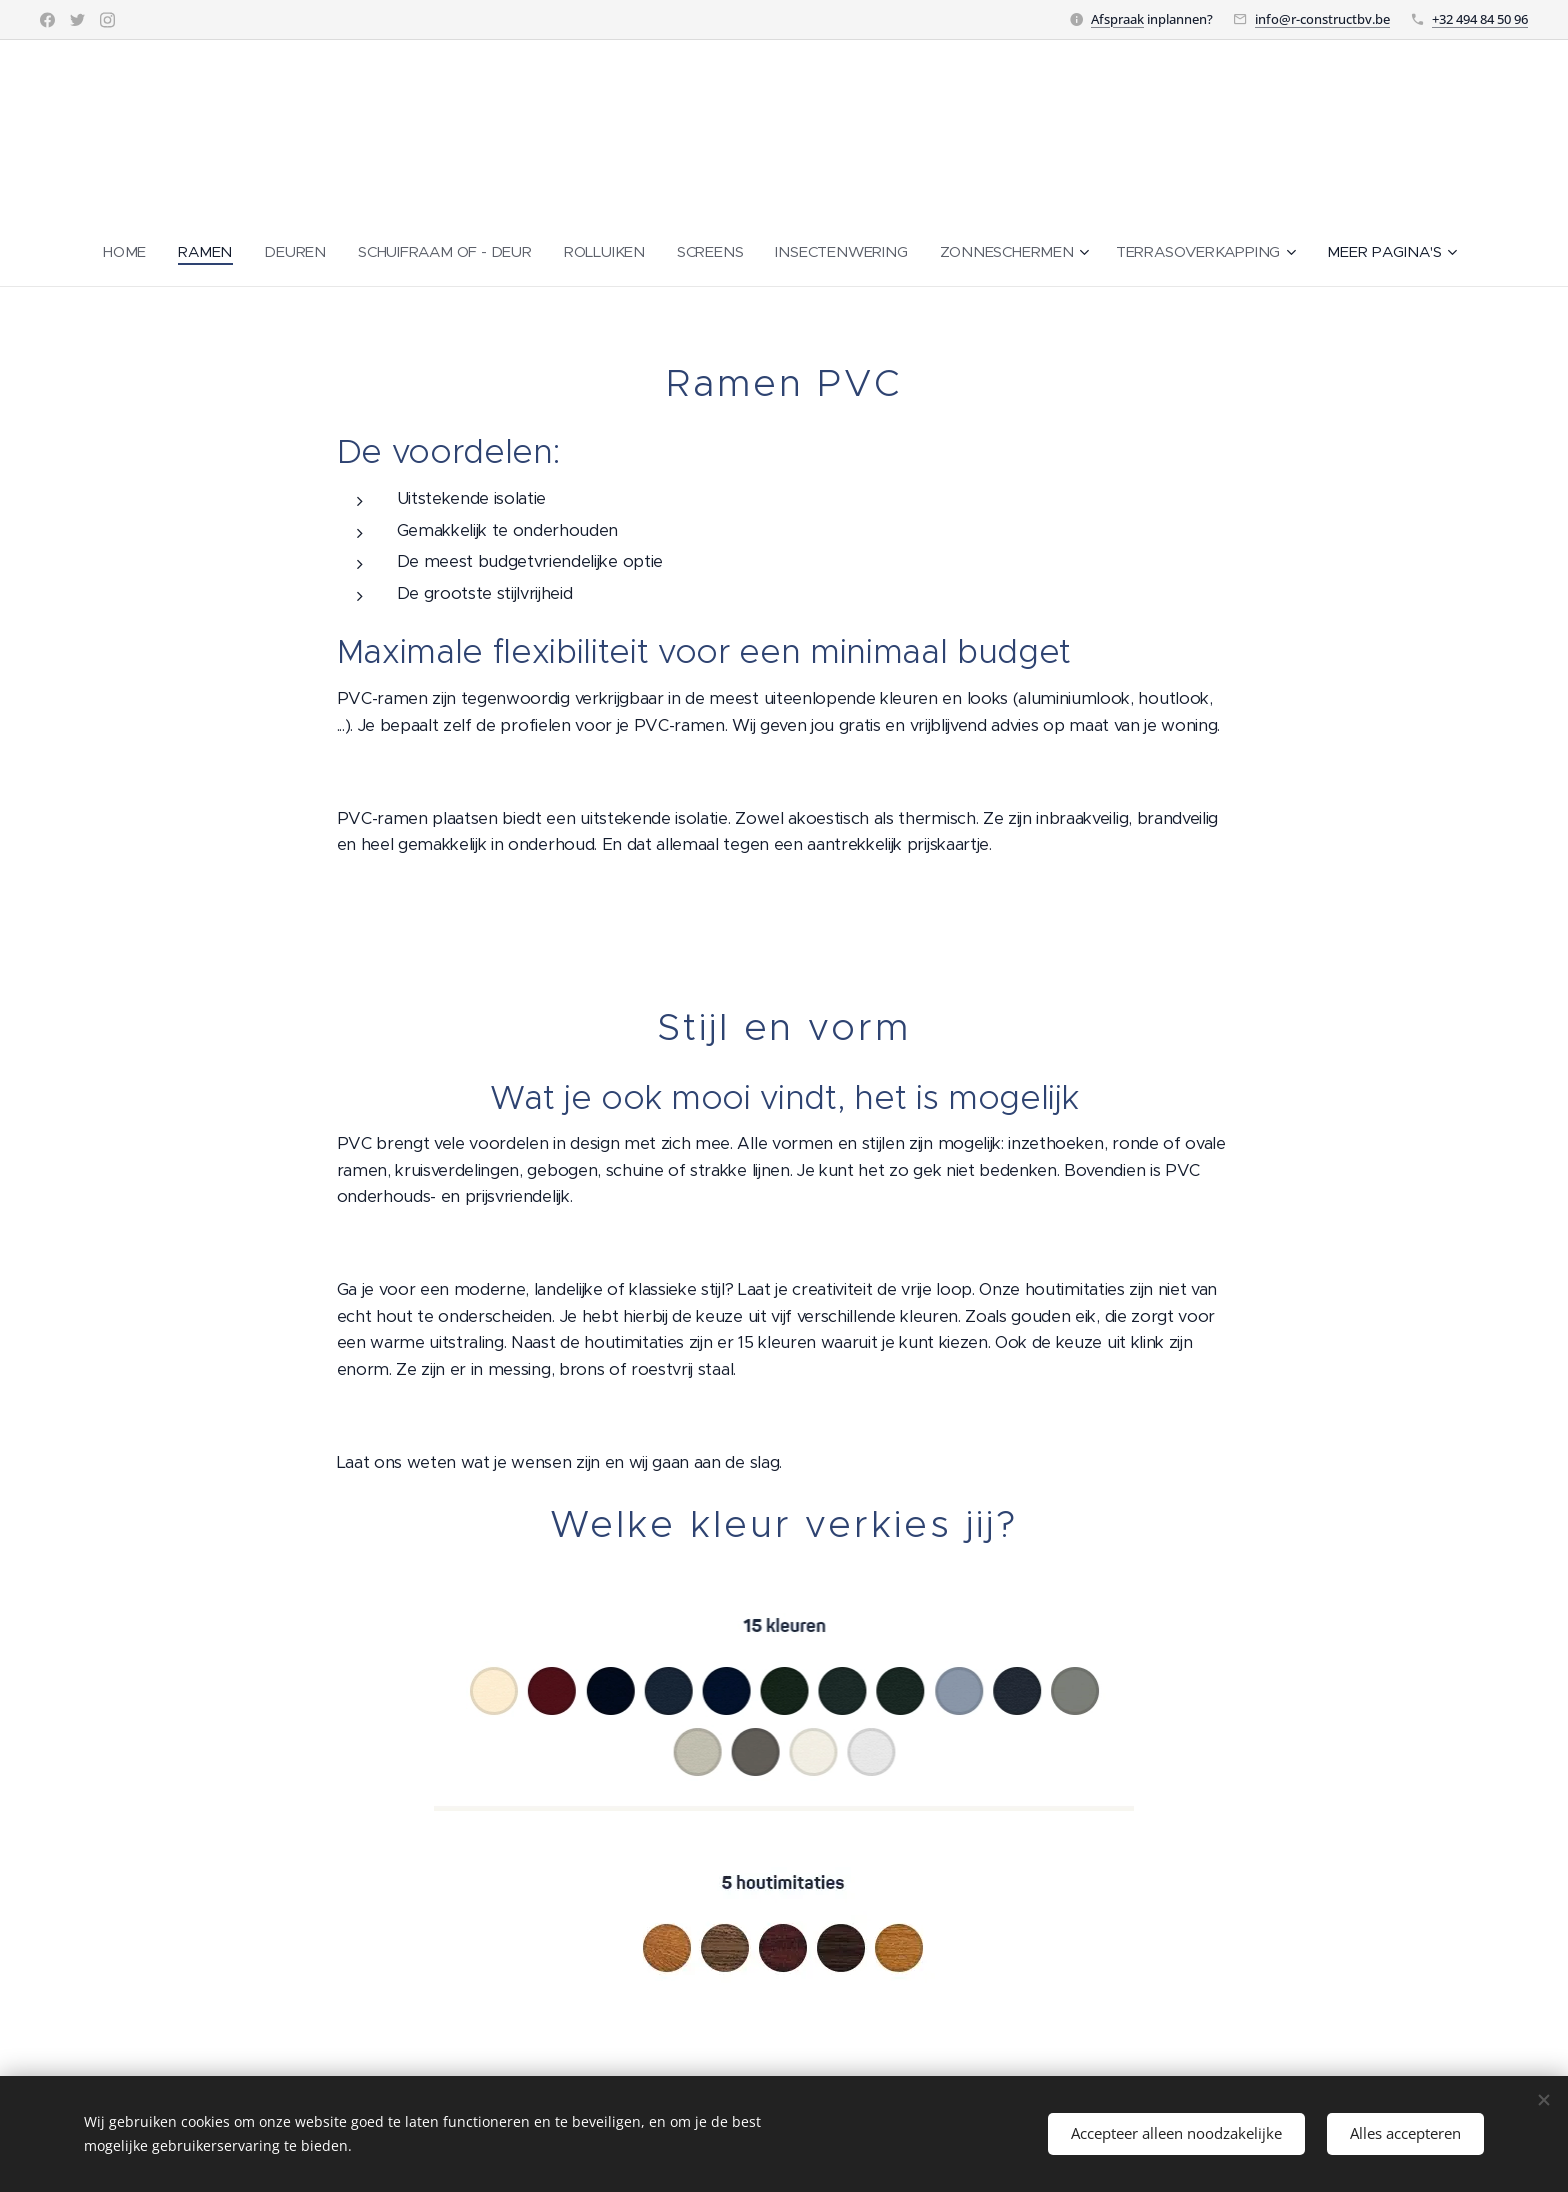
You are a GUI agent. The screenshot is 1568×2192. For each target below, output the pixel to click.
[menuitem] (123, 252)
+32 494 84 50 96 (1480, 19)
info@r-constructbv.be (1322, 19)
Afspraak (1117, 19)
